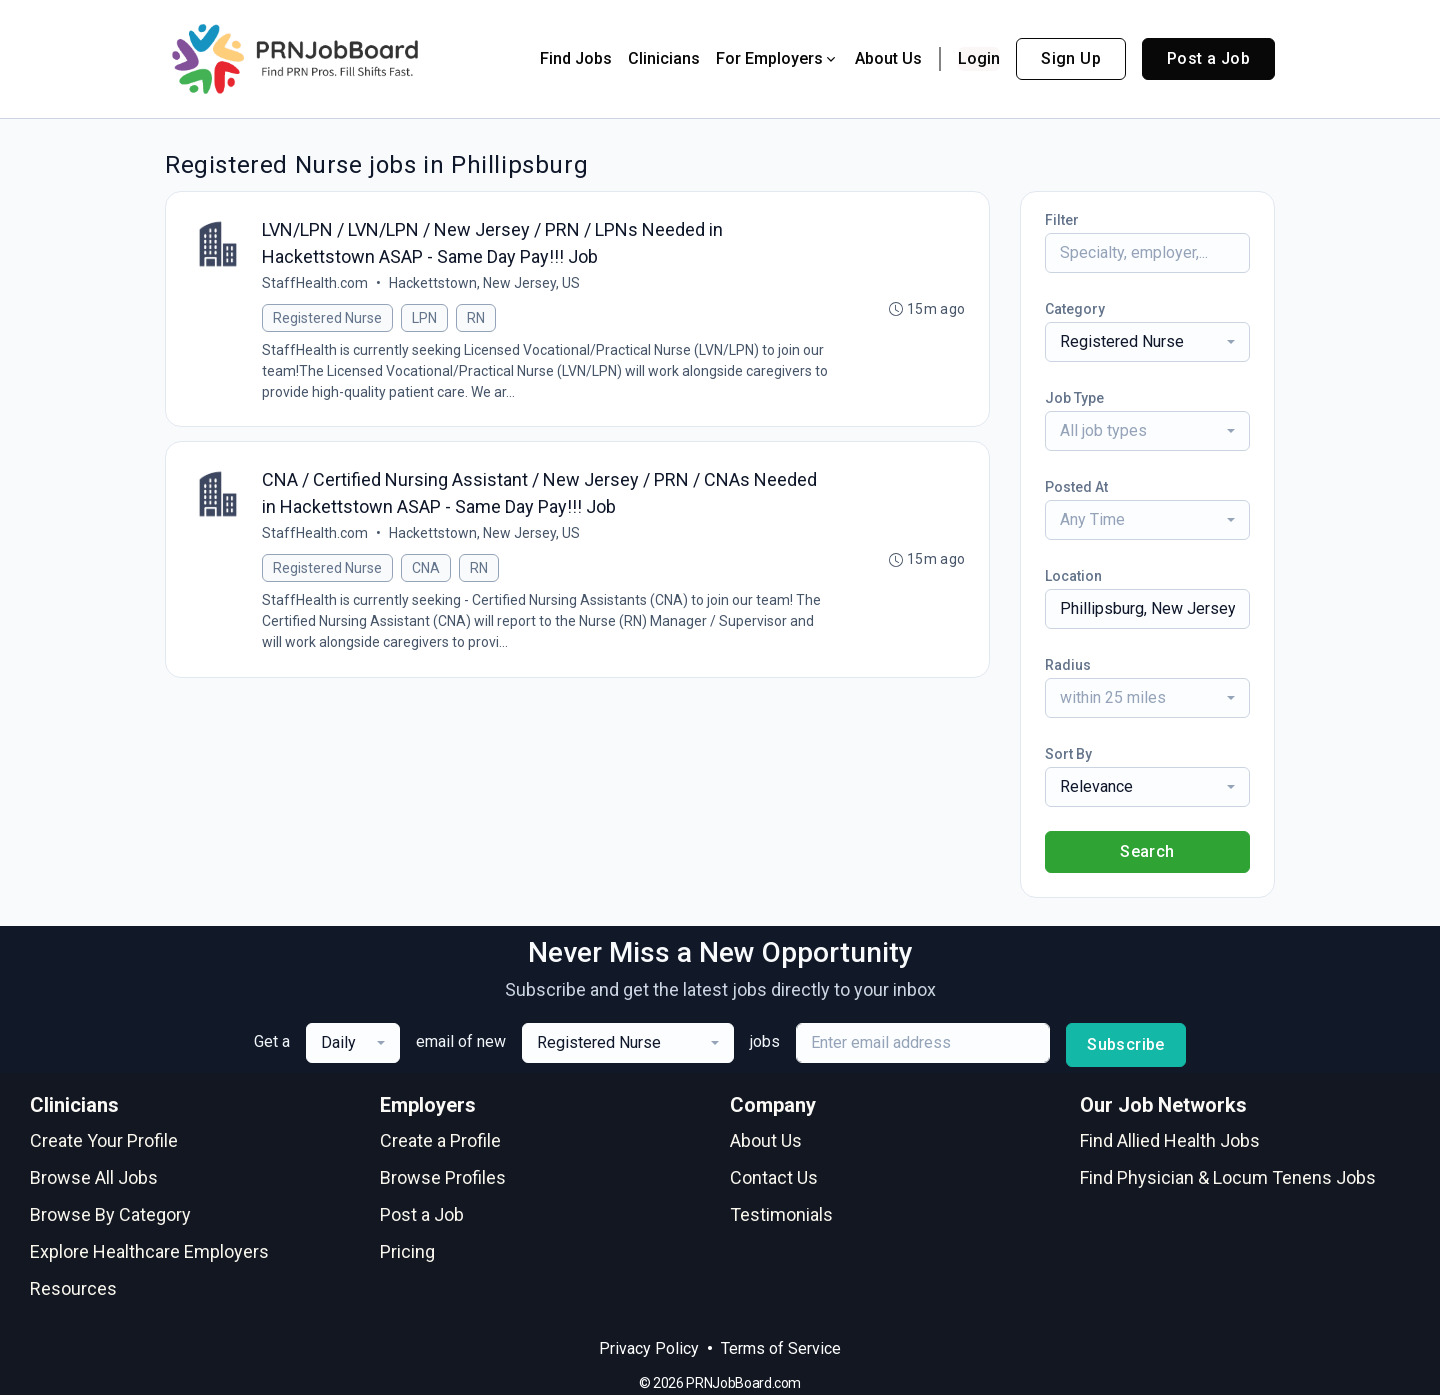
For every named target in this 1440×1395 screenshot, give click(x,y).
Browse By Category (110, 1214)
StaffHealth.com (315, 283)
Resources (73, 1288)
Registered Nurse (327, 318)
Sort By (1068, 754)
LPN (424, 318)
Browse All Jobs (94, 1177)
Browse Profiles (443, 1177)
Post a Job (1208, 58)
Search (1147, 851)
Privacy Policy (649, 1348)
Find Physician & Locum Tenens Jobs (1228, 1177)
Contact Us (774, 1177)
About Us (888, 58)
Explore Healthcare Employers (149, 1251)
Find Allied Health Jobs (1170, 1140)
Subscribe (1126, 1044)
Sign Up (1071, 58)
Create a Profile (440, 1140)
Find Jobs (576, 58)
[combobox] (1147, 342)
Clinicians (664, 58)
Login (979, 58)
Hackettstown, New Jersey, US (484, 283)
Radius (1068, 665)
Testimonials (781, 1214)
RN (476, 318)
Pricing (407, 1251)
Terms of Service (781, 1348)
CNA (426, 569)
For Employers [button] (777, 58)
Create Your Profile (104, 1140)
